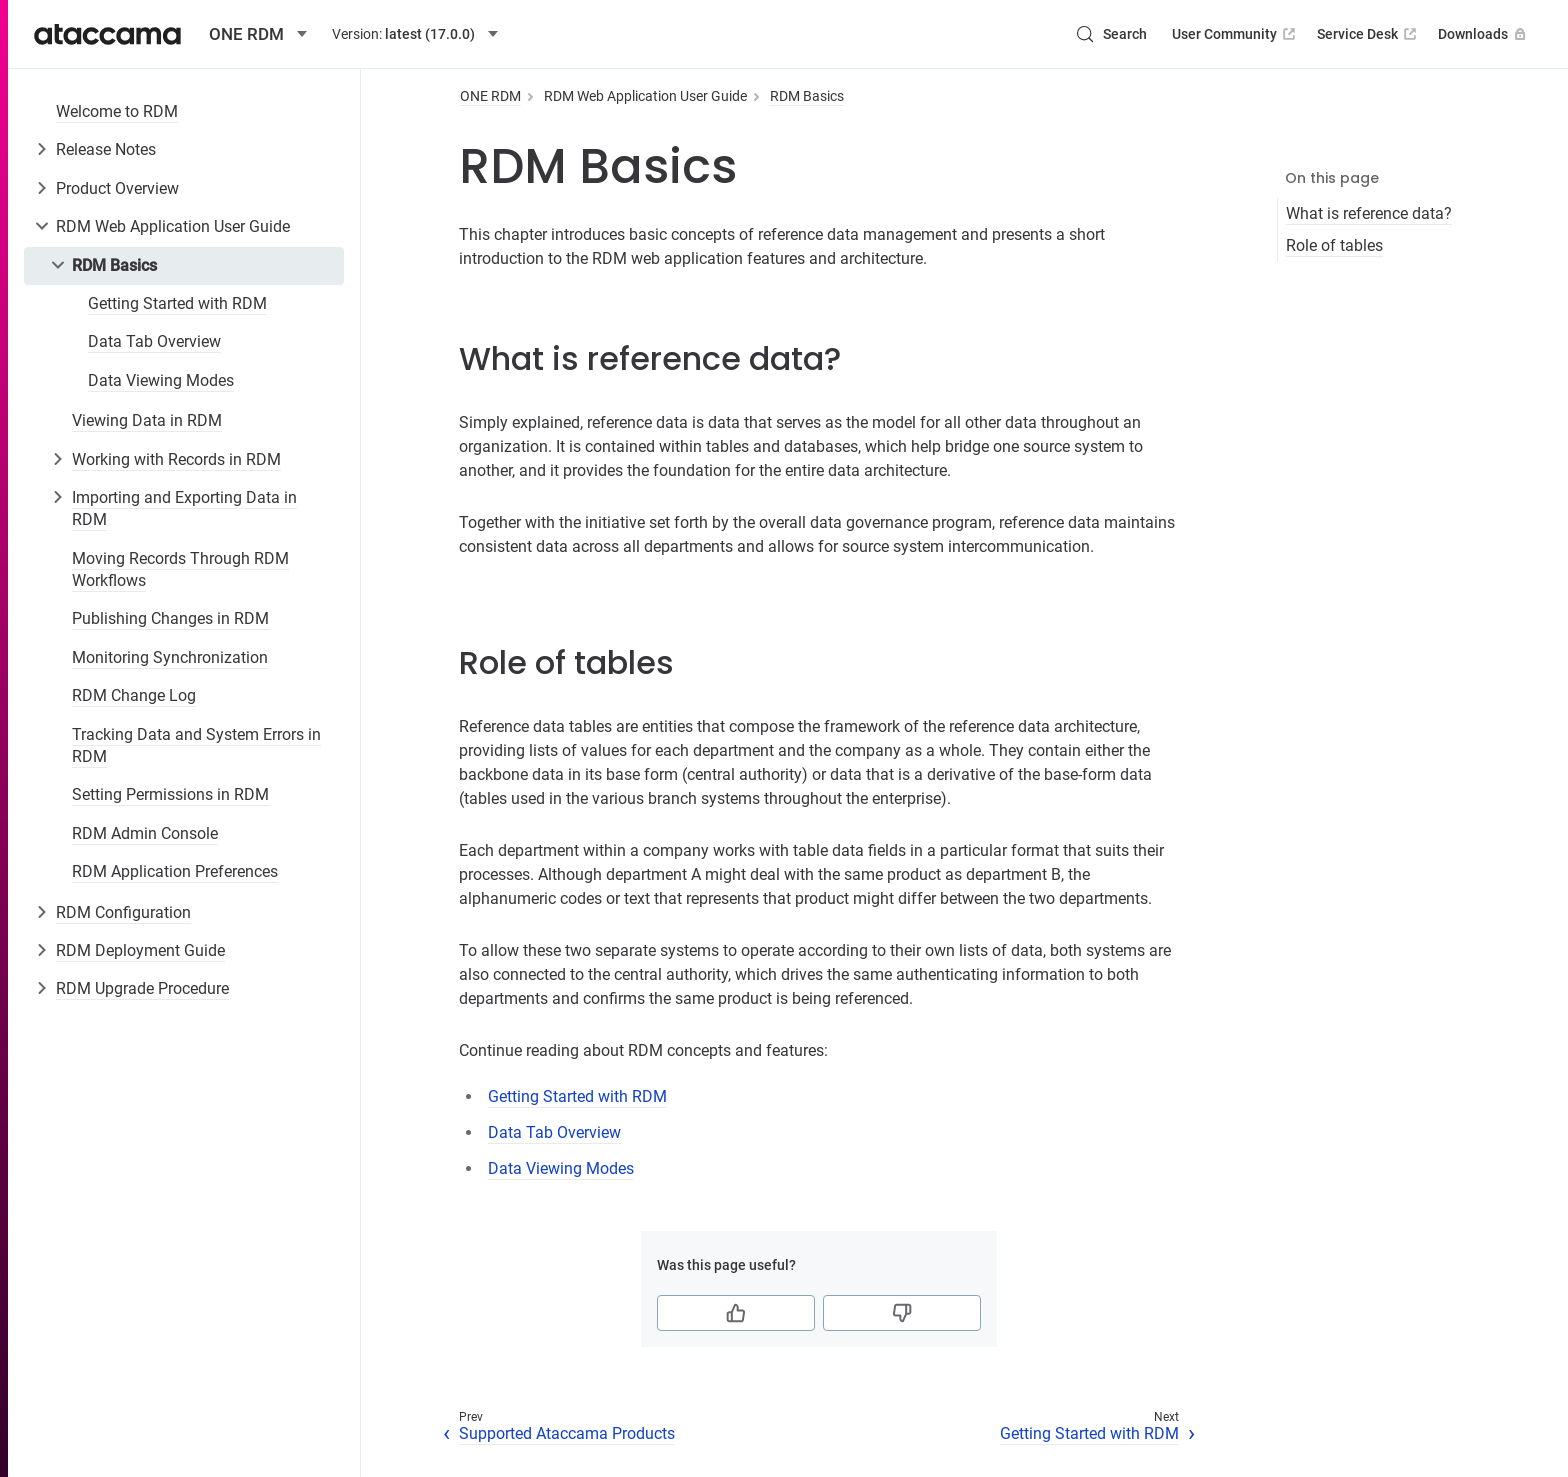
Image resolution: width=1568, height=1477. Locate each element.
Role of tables (1334, 245)
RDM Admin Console (145, 833)
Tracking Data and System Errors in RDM (196, 745)
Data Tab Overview (154, 341)
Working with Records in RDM (176, 459)
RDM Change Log (134, 695)
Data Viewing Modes (161, 380)
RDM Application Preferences (175, 871)
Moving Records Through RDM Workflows (180, 569)
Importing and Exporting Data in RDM (184, 508)
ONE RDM (490, 96)
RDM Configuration (123, 912)
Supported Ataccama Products (567, 1433)
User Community (1235, 34)
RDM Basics (114, 265)
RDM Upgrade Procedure (142, 988)
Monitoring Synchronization (170, 657)
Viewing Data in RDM (147, 420)
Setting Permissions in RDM (170, 794)
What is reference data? (1369, 213)
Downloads (1484, 34)
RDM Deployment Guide (140, 950)
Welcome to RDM (117, 111)
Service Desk (1368, 34)
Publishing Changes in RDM (170, 618)
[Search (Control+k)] (1111, 34)
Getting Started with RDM (177, 303)
